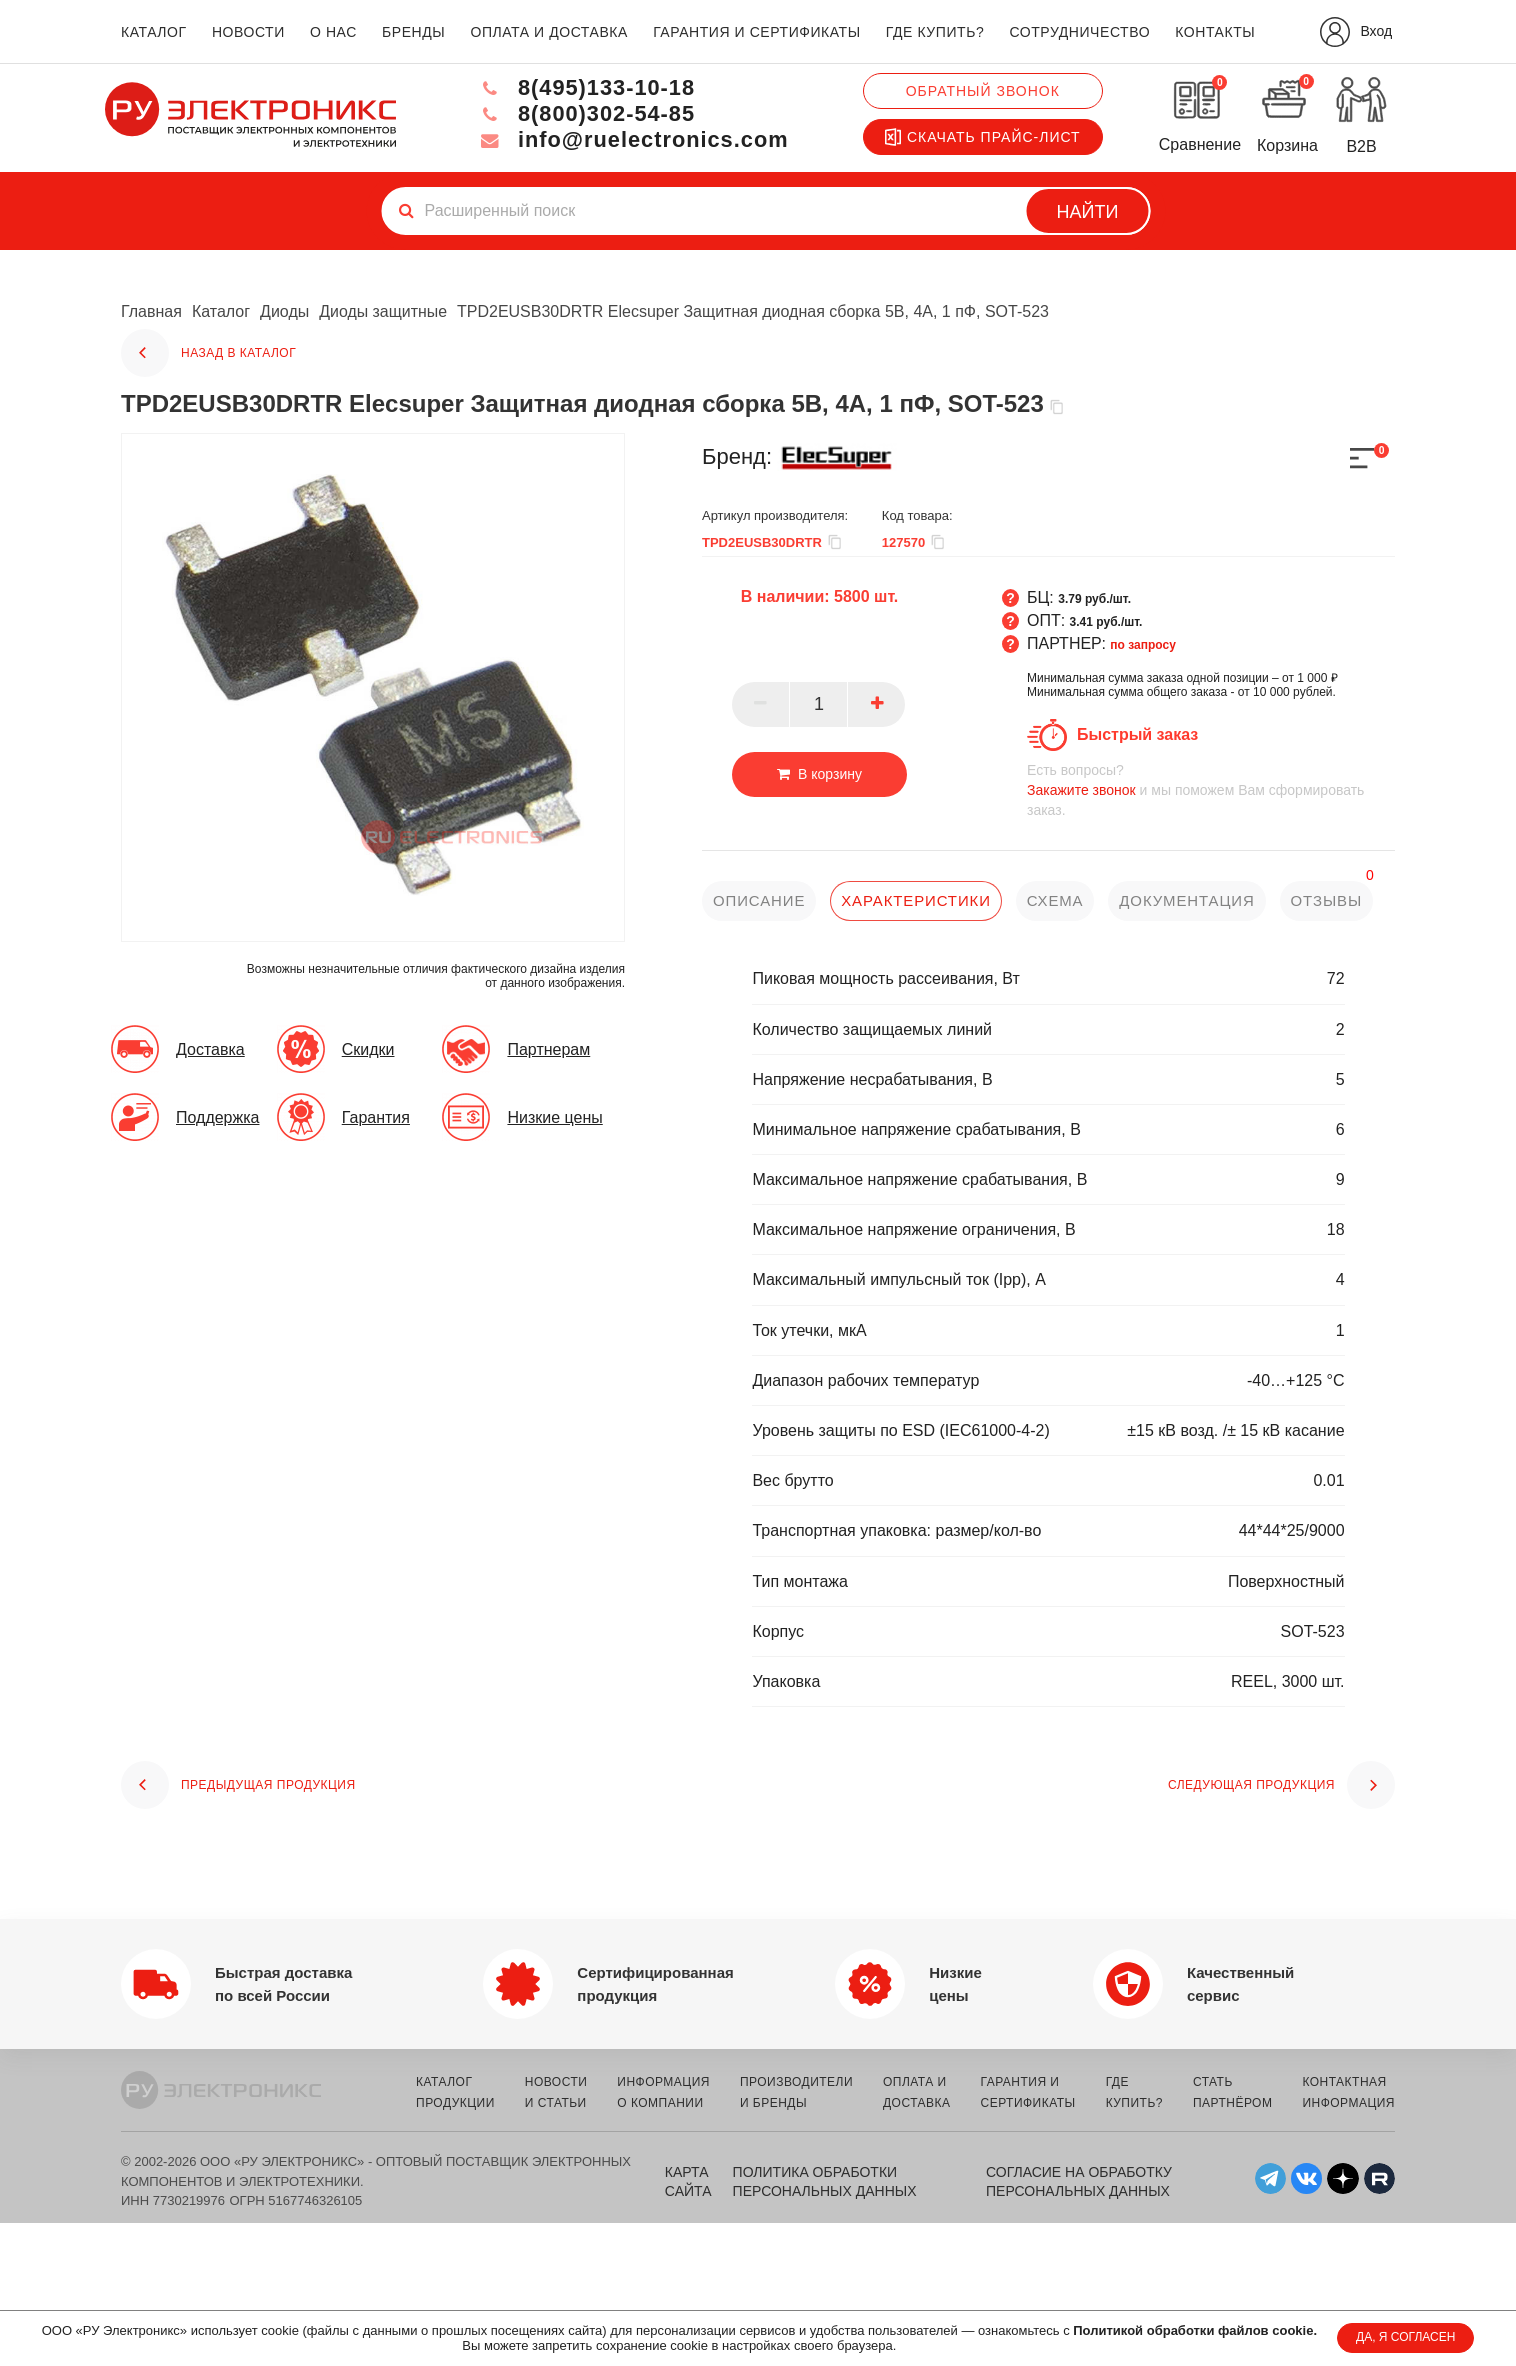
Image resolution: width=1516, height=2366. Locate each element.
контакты (1215, 32)
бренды (413, 32)
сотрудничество (1079, 32)
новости (248, 32)
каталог (154, 32)
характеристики (916, 900)
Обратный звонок (983, 91)
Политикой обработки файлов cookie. (1195, 2330)
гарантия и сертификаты (757, 32)
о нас (333, 32)
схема (1055, 900)
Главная (151, 311)
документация (1188, 900)
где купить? (935, 32)
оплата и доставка (548, 32)
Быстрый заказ (1137, 734)
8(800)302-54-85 (584, 113)
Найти (1088, 212)
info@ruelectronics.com (631, 139)
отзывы (1328, 900)
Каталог (221, 311)
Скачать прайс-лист (983, 137)
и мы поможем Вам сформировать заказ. (1211, 789)
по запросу (1143, 645)
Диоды (284, 311)
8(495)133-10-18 (584, 87)
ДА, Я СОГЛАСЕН (1405, 2337)
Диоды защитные (383, 311)
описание (759, 900)
